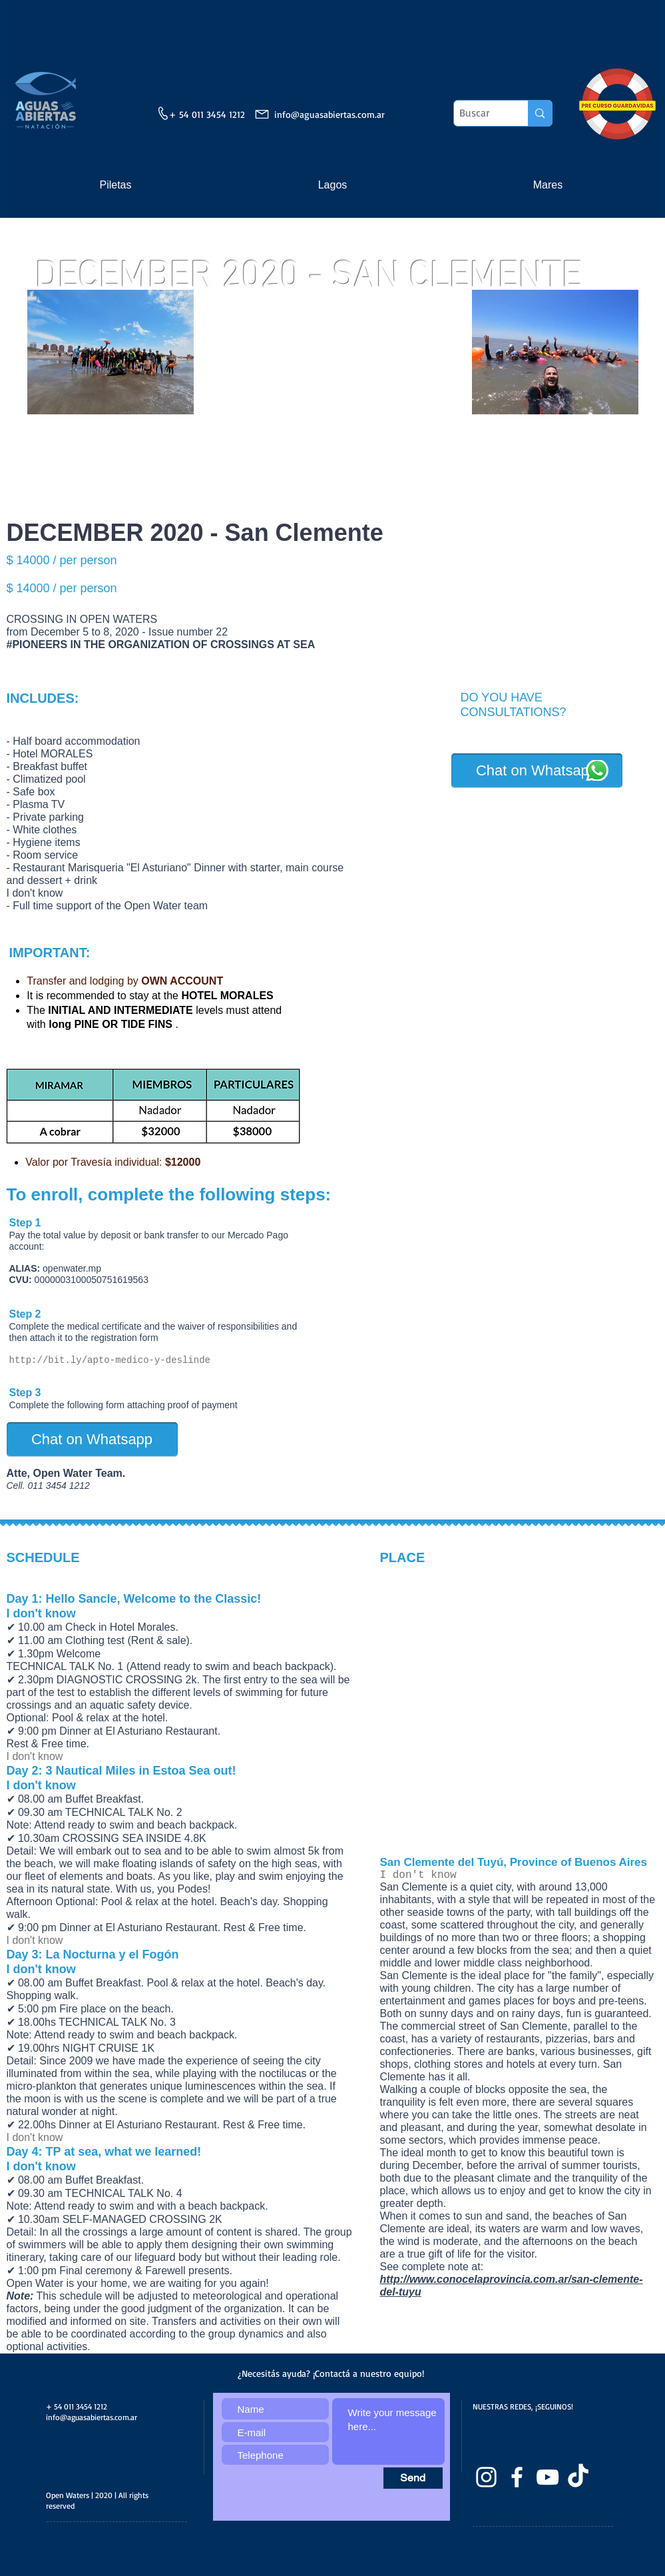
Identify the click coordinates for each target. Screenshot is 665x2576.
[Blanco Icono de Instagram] (486, 2477)
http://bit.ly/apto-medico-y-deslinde (109, 1360)
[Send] (413, 2478)
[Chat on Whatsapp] (536, 770)
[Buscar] (480, 113)
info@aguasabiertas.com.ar (329, 114)
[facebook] (517, 2477)
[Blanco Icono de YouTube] (547, 2477)
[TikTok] (578, 2477)
